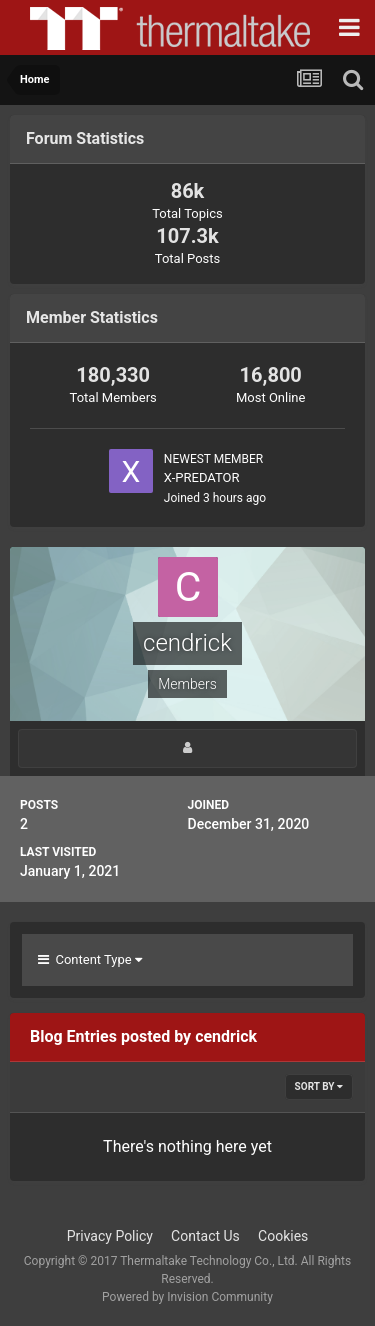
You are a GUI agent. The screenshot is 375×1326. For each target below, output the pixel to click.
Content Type (90, 959)
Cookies (283, 1236)
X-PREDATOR (202, 477)
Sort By (319, 1086)
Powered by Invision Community (187, 1297)
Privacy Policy (110, 1236)
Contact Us (205, 1236)
